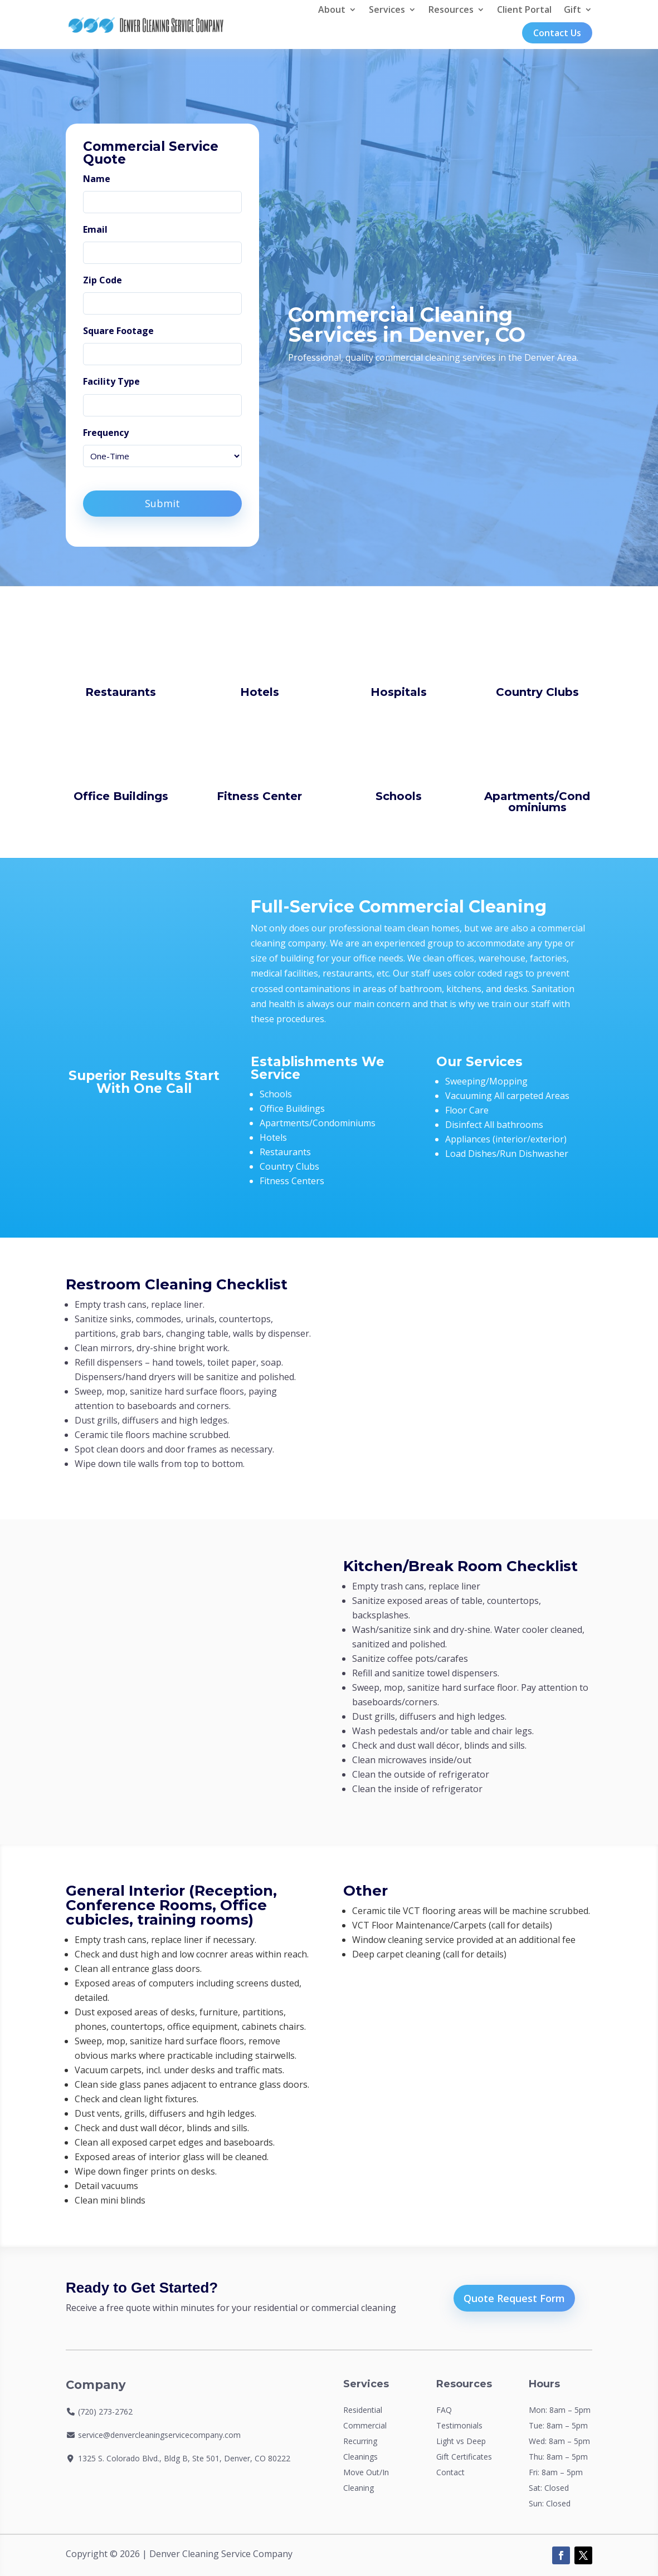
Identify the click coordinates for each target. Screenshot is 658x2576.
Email (95, 229)
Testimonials (459, 2425)
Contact (450, 2472)
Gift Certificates (464, 2456)
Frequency (106, 432)
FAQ (444, 2410)
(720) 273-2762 (105, 2411)
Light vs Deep (461, 2441)
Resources (451, 9)
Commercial (365, 2425)
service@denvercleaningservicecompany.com (159, 2435)
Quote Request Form (514, 2298)
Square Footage (118, 331)
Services (387, 9)
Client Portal (524, 9)
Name (96, 179)
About (331, 9)
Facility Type (111, 381)
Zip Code (102, 280)
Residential (362, 2410)
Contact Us (557, 33)
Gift (572, 9)
